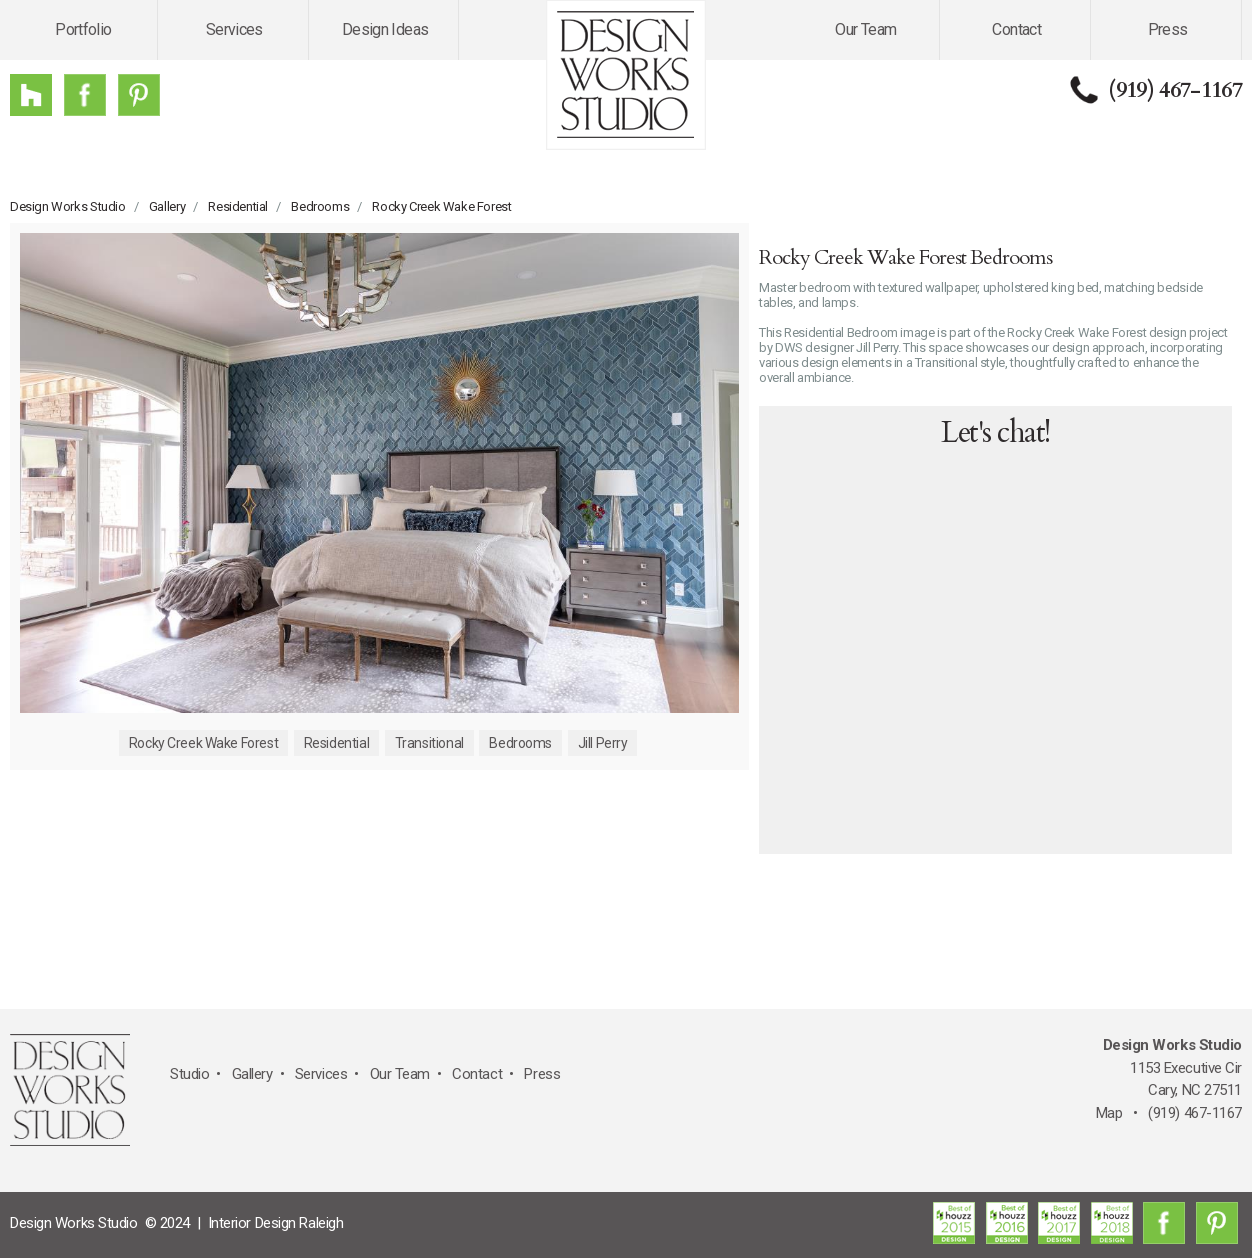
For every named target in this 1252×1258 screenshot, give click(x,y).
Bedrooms (320, 206)
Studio (189, 1074)
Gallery (167, 206)
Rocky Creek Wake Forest (441, 206)
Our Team (865, 29)
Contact (1016, 29)
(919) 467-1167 (1175, 90)
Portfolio (83, 29)
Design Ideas (385, 29)
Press (1168, 29)
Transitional (429, 743)
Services (234, 29)
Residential (238, 206)
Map (1109, 1113)
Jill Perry (603, 743)
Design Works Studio (68, 206)
